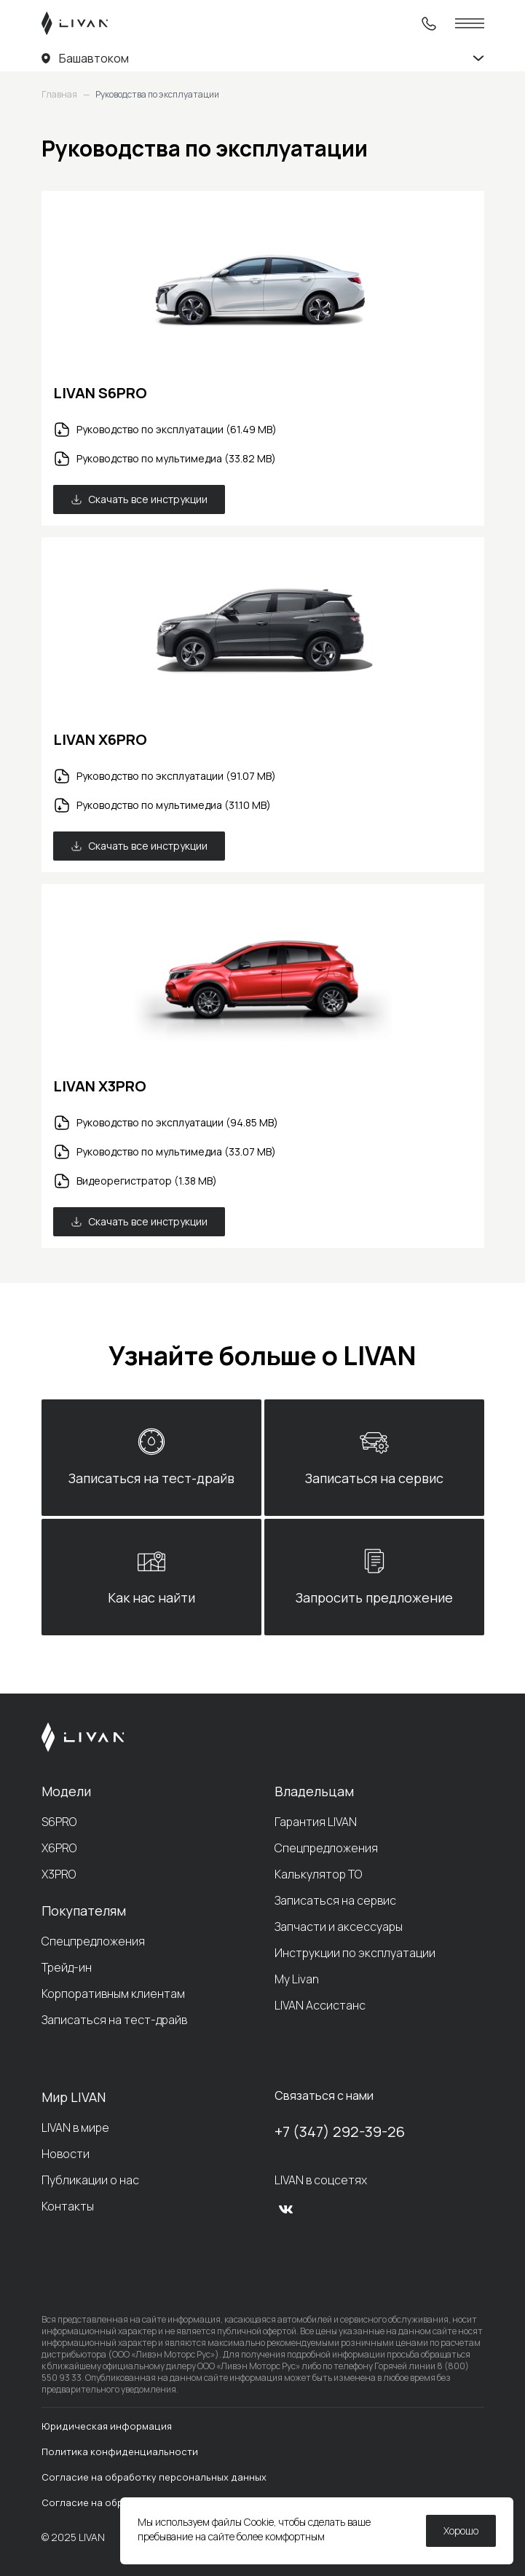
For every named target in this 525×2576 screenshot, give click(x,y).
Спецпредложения (93, 1941)
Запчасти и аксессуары (339, 1927)
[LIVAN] (75, 23)
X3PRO (59, 1874)
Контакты (68, 2206)
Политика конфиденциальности (120, 2451)
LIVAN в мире (75, 2127)
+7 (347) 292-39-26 (340, 2131)
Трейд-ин (67, 1967)
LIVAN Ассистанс (320, 2005)
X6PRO (59, 1848)
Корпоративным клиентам (113, 1994)
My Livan (297, 1979)
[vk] (286, 2209)
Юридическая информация (107, 2426)
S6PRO (59, 1822)
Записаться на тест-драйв (114, 2020)
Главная (59, 94)
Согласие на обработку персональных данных (154, 2477)
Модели (66, 1791)
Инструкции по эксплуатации (355, 1953)
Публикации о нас (90, 2180)
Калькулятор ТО (318, 1874)
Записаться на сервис (335, 1900)
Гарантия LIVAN (316, 1822)
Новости (66, 2154)
